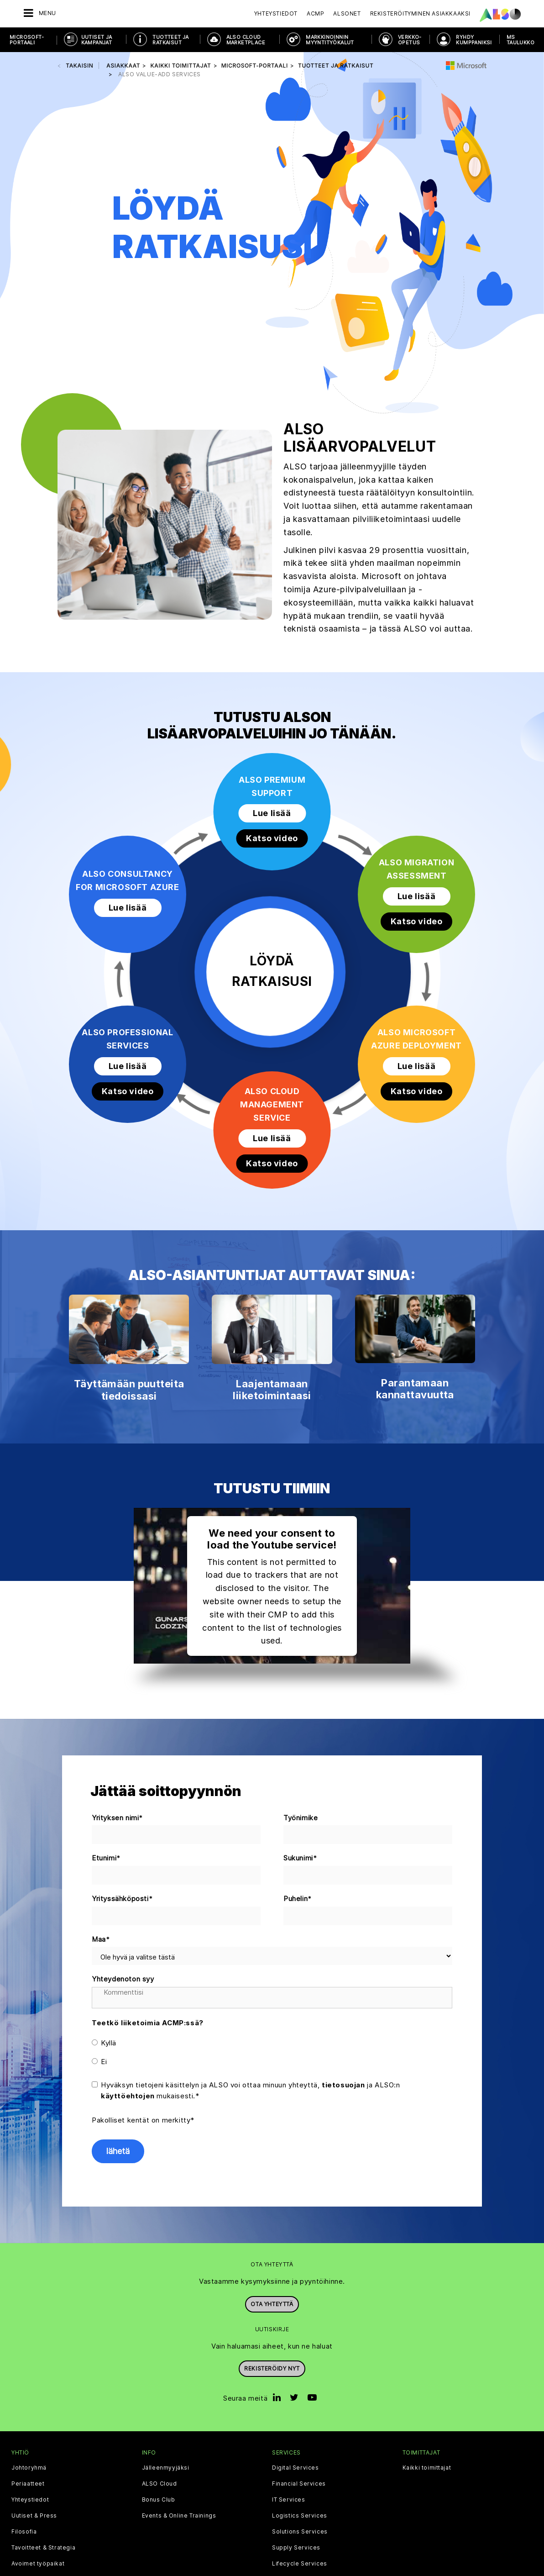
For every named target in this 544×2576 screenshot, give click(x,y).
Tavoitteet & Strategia (43, 2547)
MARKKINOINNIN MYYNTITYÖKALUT (330, 40)
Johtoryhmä (29, 2468)
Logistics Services (299, 2516)
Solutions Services (300, 2532)
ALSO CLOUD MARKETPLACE (245, 40)
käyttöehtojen (128, 2095)
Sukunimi (300, 1858)
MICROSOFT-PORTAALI (27, 39)
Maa (101, 1939)
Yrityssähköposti (122, 1899)
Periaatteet (28, 2484)
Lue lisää (272, 813)
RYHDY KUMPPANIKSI (474, 40)
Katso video (272, 838)
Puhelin (297, 1899)
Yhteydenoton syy (123, 1979)
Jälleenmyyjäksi (165, 2468)
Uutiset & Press (34, 2516)
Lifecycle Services (299, 2563)
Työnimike (300, 1817)
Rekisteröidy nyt (272, 2368)
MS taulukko (520, 39)
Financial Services (299, 2484)
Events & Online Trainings (179, 2516)
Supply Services (296, 2547)
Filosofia (24, 2532)
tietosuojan (343, 2085)
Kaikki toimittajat (427, 2468)
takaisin (79, 65)
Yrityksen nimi (117, 1818)
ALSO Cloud (159, 2484)
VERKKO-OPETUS (410, 40)
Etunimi (106, 1858)
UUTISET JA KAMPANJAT (96, 40)
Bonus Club (158, 2500)
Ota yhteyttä (272, 2304)
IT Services (288, 2500)
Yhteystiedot (276, 13)
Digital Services (295, 2468)
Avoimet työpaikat (37, 2563)
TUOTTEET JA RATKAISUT (170, 40)
